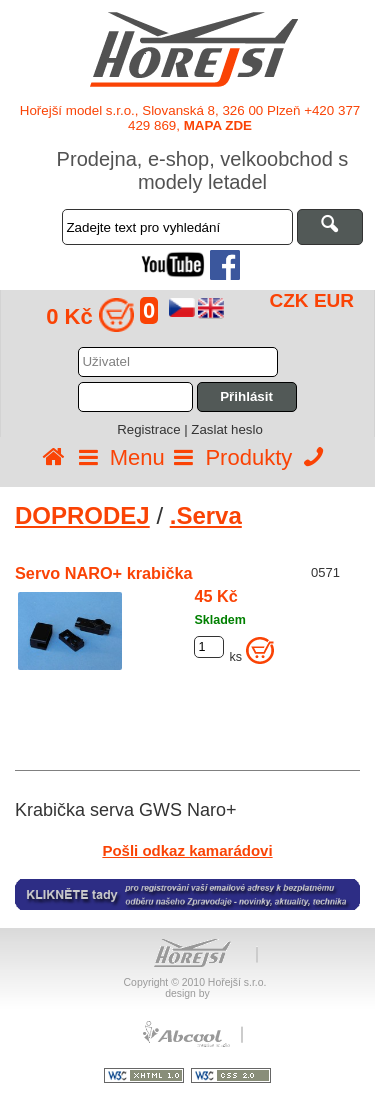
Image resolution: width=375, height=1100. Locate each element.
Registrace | (154, 429)
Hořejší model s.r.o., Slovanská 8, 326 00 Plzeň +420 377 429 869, (190, 118)
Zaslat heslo (226, 429)
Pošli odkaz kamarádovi (187, 850)
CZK (289, 300)
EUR (334, 300)
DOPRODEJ (82, 515)
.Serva (206, 515)
